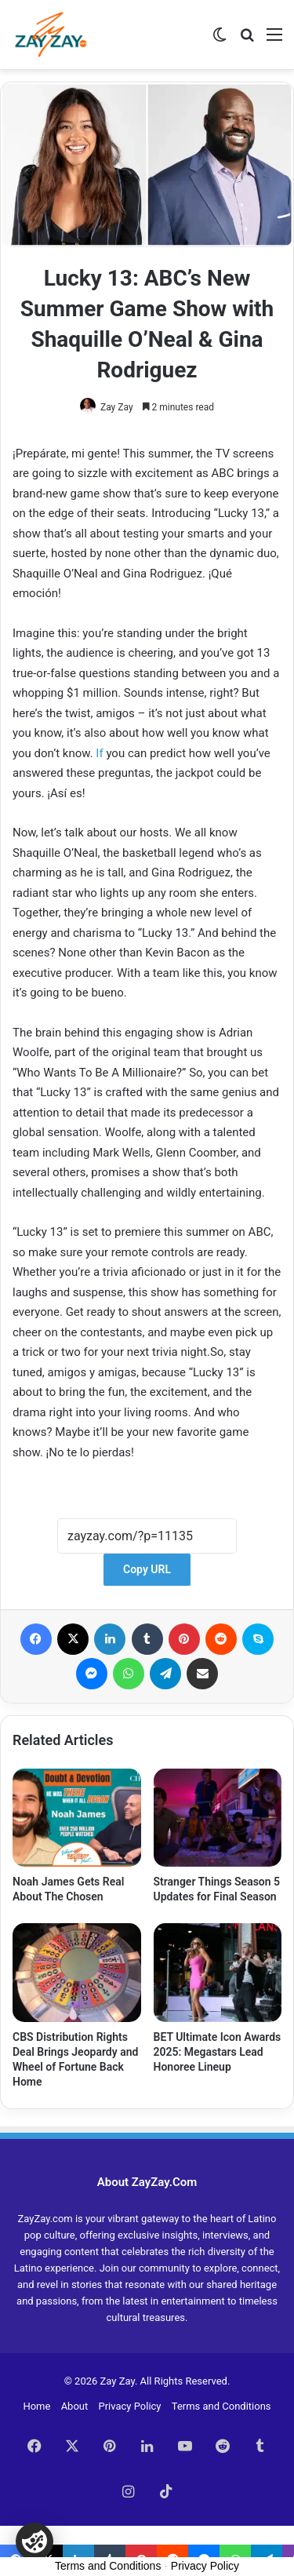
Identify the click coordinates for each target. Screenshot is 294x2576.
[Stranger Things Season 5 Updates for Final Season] (218, 1818)
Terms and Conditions (221, 2406)
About (75, 2406)
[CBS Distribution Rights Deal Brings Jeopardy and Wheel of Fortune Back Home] (77, 1972)
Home (36, 2406)
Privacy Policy (129, 2406)
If (99, 753)
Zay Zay (116, 407)
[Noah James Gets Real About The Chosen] (77, 1818)
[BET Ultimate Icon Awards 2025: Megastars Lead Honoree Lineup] (218, 1972)
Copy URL (147, 1569)
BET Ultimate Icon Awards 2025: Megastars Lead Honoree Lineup (217, 2052)
